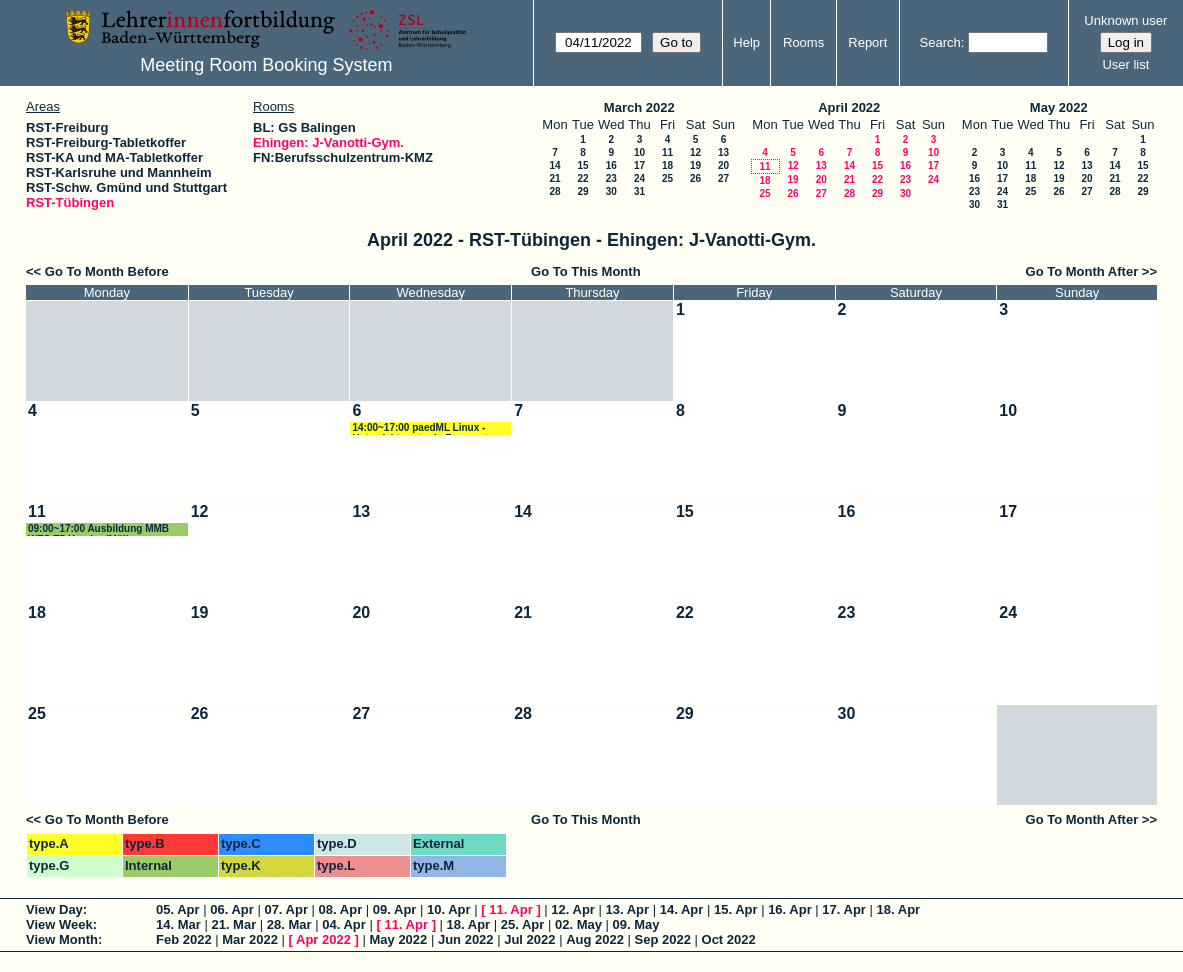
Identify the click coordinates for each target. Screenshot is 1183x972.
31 (639, 191)
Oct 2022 (729, 939)
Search (940, 42)
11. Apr (511, 909)
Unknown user (1125, 20)
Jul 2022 (529, 939)
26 (695, 178)
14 (554, 165)
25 (667, 178)
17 (639, 165)
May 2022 (1059, 107)
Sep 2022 (663, 939)
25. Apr (523, 924)
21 (554, 178)
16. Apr (790, 909)
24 (639, 178)
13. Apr (628, 909)
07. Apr (286, 909)
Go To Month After (1082, 271)
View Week (59, 924)
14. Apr (682, 909)
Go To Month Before (107, 271)
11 (667, 152)
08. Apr (341, 909)
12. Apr (573, 909)
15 (582, 165)
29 (582, 191)
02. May (578, 924)
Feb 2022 (184, 939)
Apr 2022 (323, 939)
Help (746, 42)
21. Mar (233, 924)
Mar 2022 (250, 939)
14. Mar (178, 924)
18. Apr (899, 909)
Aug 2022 (595, 939)
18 (667, 165)
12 (695, 152)
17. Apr (844, 909)
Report (867, 42)
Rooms (803, 42)
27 (723, 178)
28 (554, 191)
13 (723, 152)
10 (639, 152)
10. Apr (449, 909)
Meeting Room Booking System (266, 65)
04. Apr (344, 924)
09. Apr (395, 909)
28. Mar (289, 924)
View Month (62, 939)
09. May (636, 924)
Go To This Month (586, 271)
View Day (54, 909)
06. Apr (232, 909)
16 (611, 165)
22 (582, 178)
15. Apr (736, 909)
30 (611, 191)
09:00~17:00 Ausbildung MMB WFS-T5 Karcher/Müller (98, 529)
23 (611, 178)
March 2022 (639, 107)
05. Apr (178, 909)
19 (695, 165)
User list (1125, 64)
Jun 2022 (466, 939)
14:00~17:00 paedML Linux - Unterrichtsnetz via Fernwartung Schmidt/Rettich (428, 428)
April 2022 (849, 107)
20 (723, 165)
